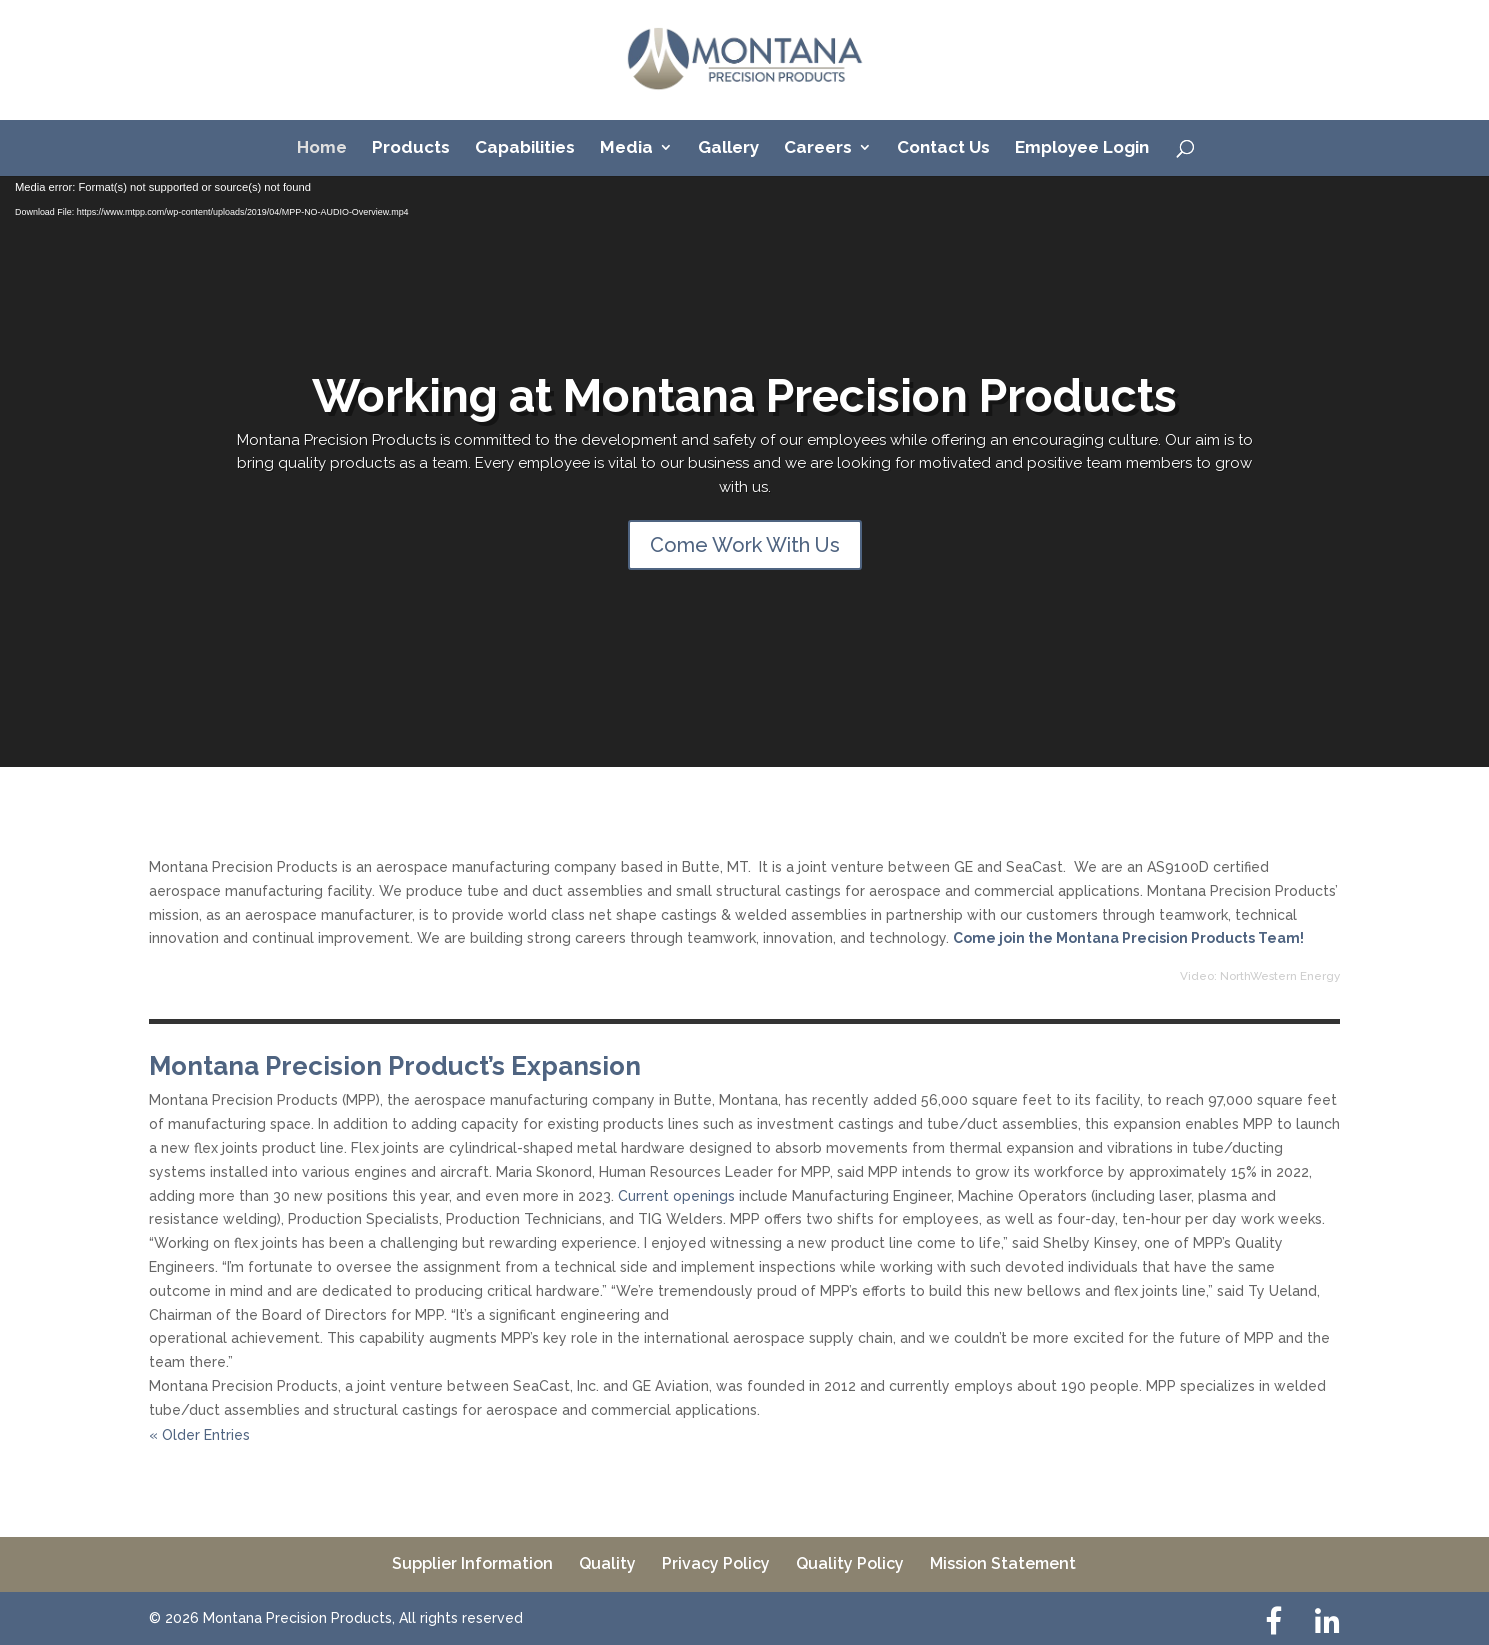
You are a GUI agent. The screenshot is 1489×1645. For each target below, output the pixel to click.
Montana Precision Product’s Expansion (395, 1066)
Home (322, 148)
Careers (818, 148)
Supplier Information (472, 1563)
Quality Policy (850, 1563)
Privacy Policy (716, 1563)
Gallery (728, 148)
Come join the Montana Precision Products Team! (1128, 938)
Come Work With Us (745, 545)
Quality (607, 1563)
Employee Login (1082, 148)
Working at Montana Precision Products (744, 396)
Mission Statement (1003, 1563)
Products (411, 148)
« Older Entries (199, 1435)
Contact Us (943, 148)
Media (626, 148)
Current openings (676, 1196)
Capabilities (525, 148)
